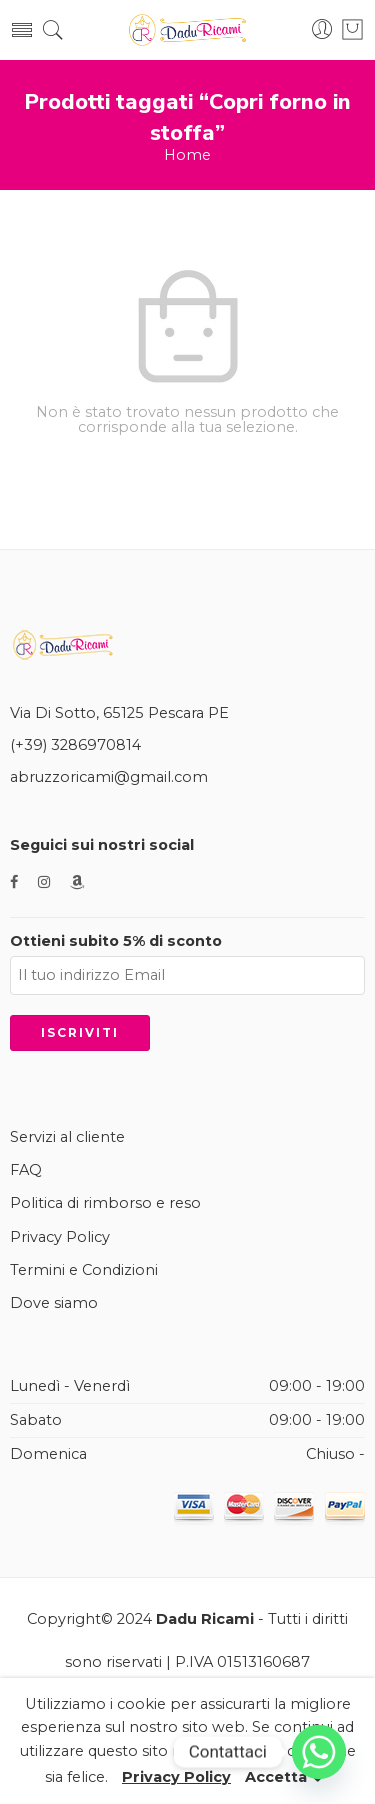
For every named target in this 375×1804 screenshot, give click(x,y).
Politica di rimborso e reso (105, 1203)
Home (187, 155)
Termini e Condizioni (84, 1270)
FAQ (26, 1170)
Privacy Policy (60, 1237)
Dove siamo (54, 1303)
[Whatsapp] (319, 1752)
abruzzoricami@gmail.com (109, 777)
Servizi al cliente (67, 1137)
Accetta (276, 1792)
